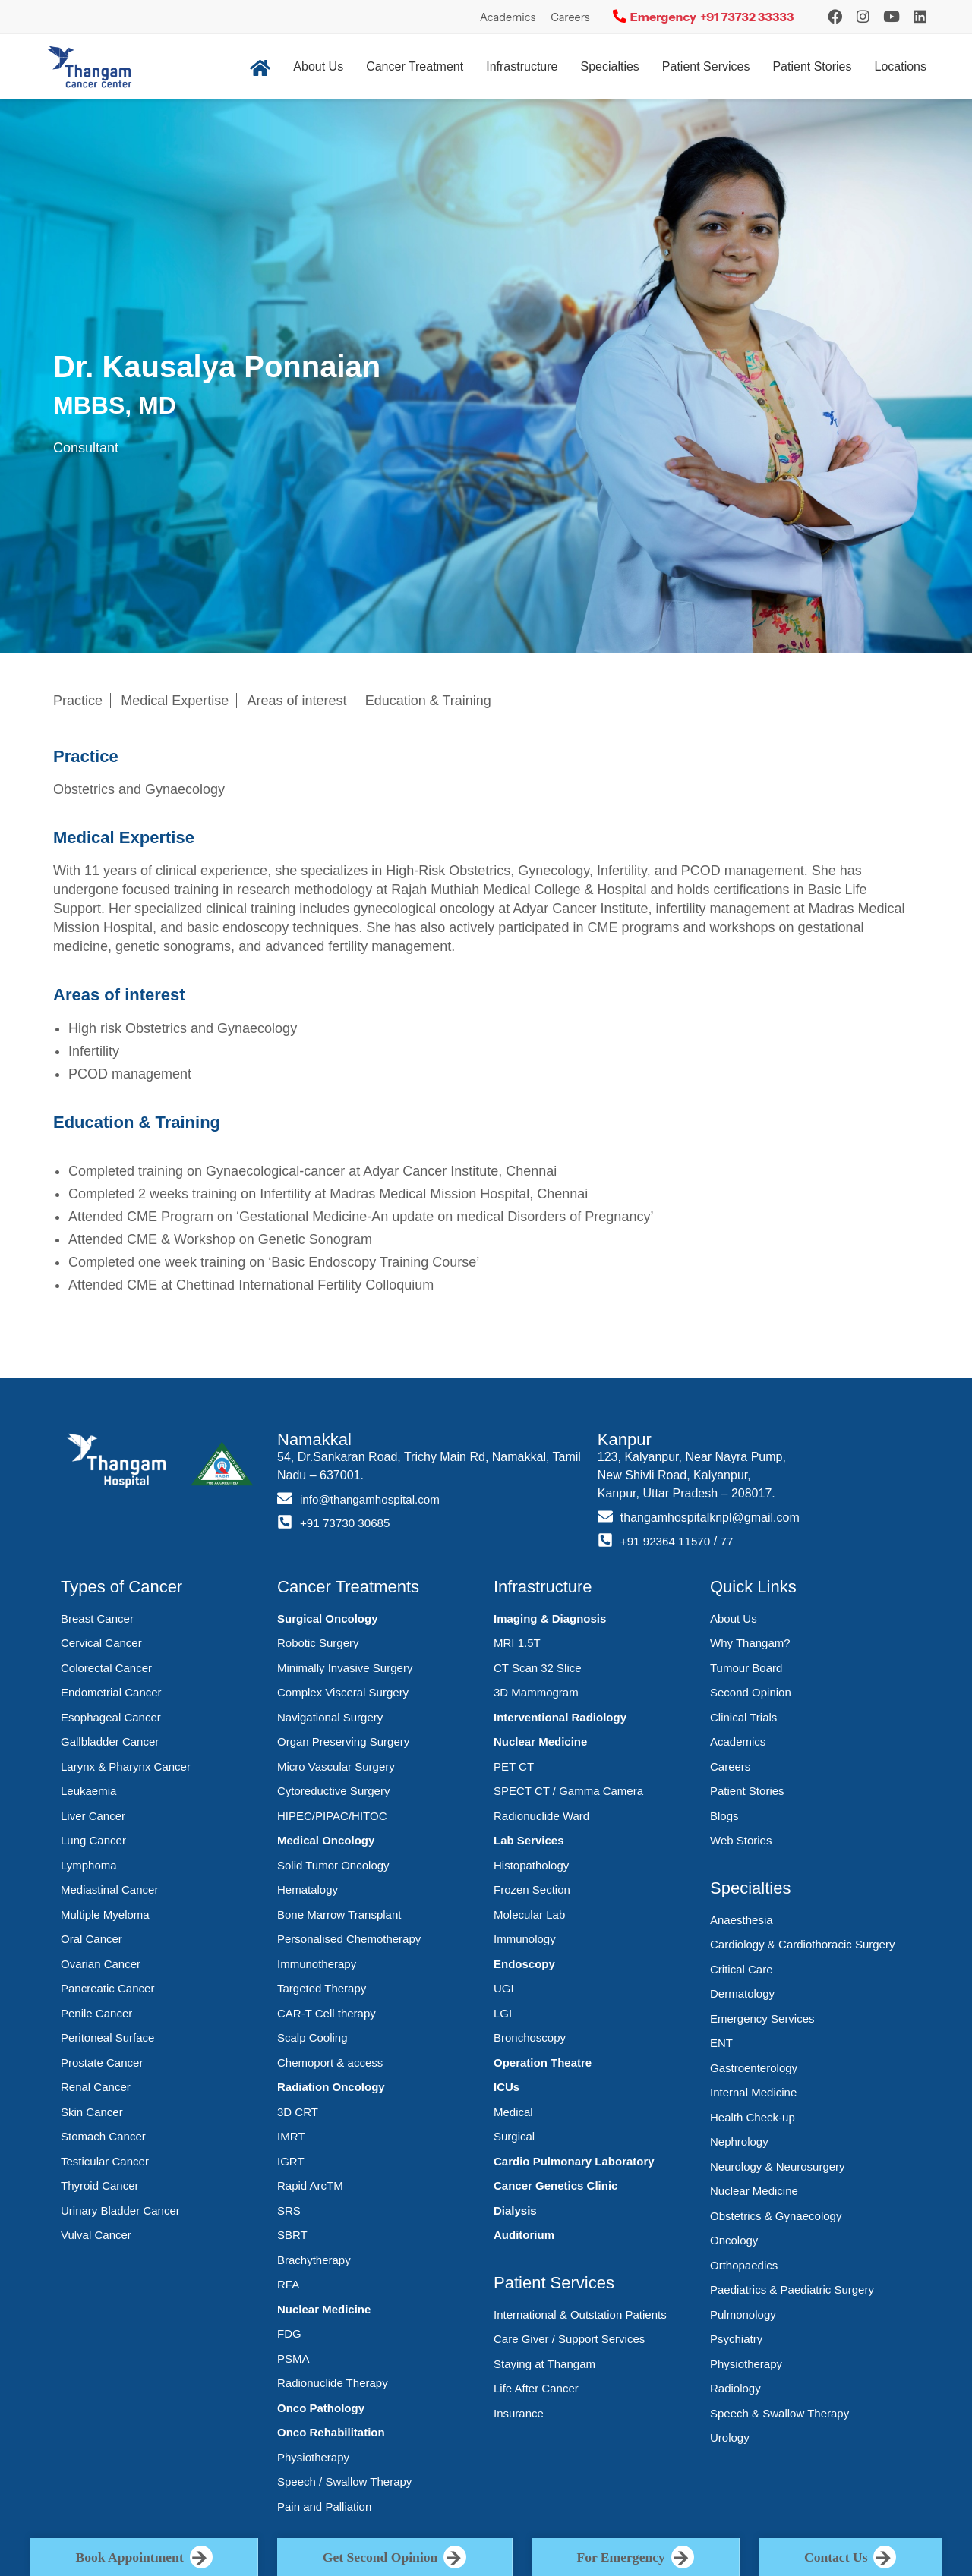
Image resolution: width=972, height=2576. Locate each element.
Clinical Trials (743, 1717)
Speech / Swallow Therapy (344, 2481)
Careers (570, 17)
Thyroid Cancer (100, 2185)
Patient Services (706, 66)
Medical (513, 2111)
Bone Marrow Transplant (339, 1914)
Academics (507, 17)
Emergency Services (762, 2018)
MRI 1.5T (517, 1642)
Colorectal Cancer (106, 1667)
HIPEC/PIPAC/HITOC (332, 1815)
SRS (289, 2210)
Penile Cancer (96, 2013)
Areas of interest (297, 700)
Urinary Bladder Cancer (120, 2210)
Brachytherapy (314, 2259)
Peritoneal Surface (107, 2037)
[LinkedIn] (920, 17)
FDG (289, 2333)
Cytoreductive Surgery (333, 1790)
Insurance (519, 2413)
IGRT (291, 2161)
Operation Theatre (543, 2062)
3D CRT (297, 2111)
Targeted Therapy (321, 1988)
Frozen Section (532, 1889)
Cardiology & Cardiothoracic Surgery (802, 1944)
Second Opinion (750, 1692)
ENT (721, 2042)
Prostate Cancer (102, 2062)
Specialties (609, 66)
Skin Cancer (92, 2111)
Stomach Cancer (103, 2136)
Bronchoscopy (530, 2037)
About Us (318, 66)
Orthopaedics (744, 2265)
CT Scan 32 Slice (538, 1667)
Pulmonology (743, 2314)
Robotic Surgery (318, 1642)
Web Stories (741, 1840)
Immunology (525, 1938)
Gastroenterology (753, 2067)
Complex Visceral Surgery (343, 1692)
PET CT (514, 1766)
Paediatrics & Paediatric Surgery (792, 2289)
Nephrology (739, 2141)
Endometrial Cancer (111, 1692)
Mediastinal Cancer (109, 1889)
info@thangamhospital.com (373, 1499)
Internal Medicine (753, 2092)
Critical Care (741, 1969)
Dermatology (742, 1993)
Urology (730, 2437)
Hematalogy (307, 1889)
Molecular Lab (529, 1914)
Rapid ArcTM (310, 2185)
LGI (503, 2013)
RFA (288, 2284)
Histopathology (531, 1865)
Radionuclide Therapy (332, 2382)
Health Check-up (752, 2117)
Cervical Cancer (101, 1642)
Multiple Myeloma (105, 1914)
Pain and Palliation (324, 2506)
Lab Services (529, 1840)
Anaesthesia (741, 1919)
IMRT (291, 2136)
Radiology (735, 2388)
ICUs (506, 2086)
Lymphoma (89, 1865)
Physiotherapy (313, 2457)
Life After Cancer (536, 2388)
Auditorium (524, 2234)
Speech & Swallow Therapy (779, 2413)
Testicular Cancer (105, 2161)
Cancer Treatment (414, 66)
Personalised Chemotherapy (349, 1938)
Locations (901, 66)
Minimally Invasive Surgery (344, 1667)
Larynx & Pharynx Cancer (126, 1766)
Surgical (514, 2136)
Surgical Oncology (327, 1618)
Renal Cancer (96, 2086)
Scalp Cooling (312, 2037)
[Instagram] (835, 17)
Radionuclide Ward (541, 1815)
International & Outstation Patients (580, 2314)
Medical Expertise (175, 700)
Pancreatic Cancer (107, 1988)
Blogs (724, 1815)
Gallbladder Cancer (110, 1741)
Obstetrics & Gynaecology (775, 2215)
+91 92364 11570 (667, 1541)
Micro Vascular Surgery (336, 1766)
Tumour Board (746, 1667)
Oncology (734, 2240)
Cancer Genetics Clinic (555, 2185)
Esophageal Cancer (111, 1717)
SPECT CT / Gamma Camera (568, 1790)
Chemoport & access (330, 2062)
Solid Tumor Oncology (333, 1865)
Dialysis (515, 2210)
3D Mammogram (536, 1692)
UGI (504, 1988)
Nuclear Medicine (324, 2309)
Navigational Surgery (330, 1717)
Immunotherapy (316, 1963)
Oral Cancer (91, 1938)
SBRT (292, 2234)
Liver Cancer (93, 1815)
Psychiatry (736, 2338)
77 (732, 1541)
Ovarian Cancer (100, 1963)
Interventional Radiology (560, 1717)
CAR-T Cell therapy (326, 2013)
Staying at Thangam (544, 2363)
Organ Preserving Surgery (343, 1741)
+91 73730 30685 (347, 1522)
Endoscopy (524, 1963)
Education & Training (428, 700)
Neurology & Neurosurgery (777, 2166)
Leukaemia (88, 1790)
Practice (78, 700)
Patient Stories (811, 66)
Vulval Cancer (96, 2234)
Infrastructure (521, 66)
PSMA (293, 2358)
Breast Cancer (97, 1618)
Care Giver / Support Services (569, 2338)
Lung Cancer (93, 1840)
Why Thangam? (750, 1642)
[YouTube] (891, 17)
